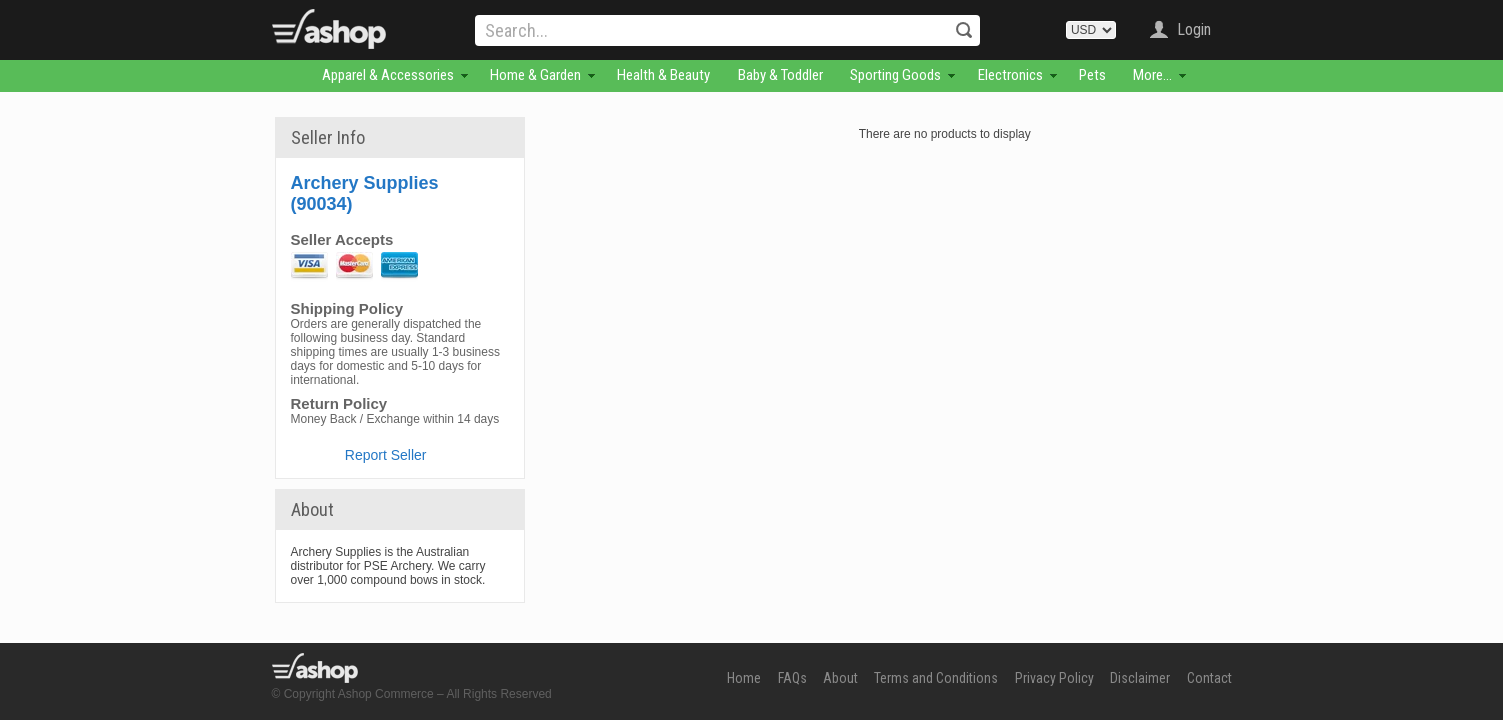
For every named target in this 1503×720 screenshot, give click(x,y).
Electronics (1010, 75)
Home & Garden (535, 75)
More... (1152, 75)
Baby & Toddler (780, 75)
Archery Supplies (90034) (365, 193)
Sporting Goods (895, 75)
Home (744, 678)
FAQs (792, 678)
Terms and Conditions (936, 678)
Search (964, 30)
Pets (1092, 75)
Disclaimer (1140, 678)
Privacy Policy (1054, 678)
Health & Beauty (663, 75)
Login (1194, 29)
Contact (1209, 678)
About (840, 678)
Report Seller (386, 455)
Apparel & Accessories (388, 75)
